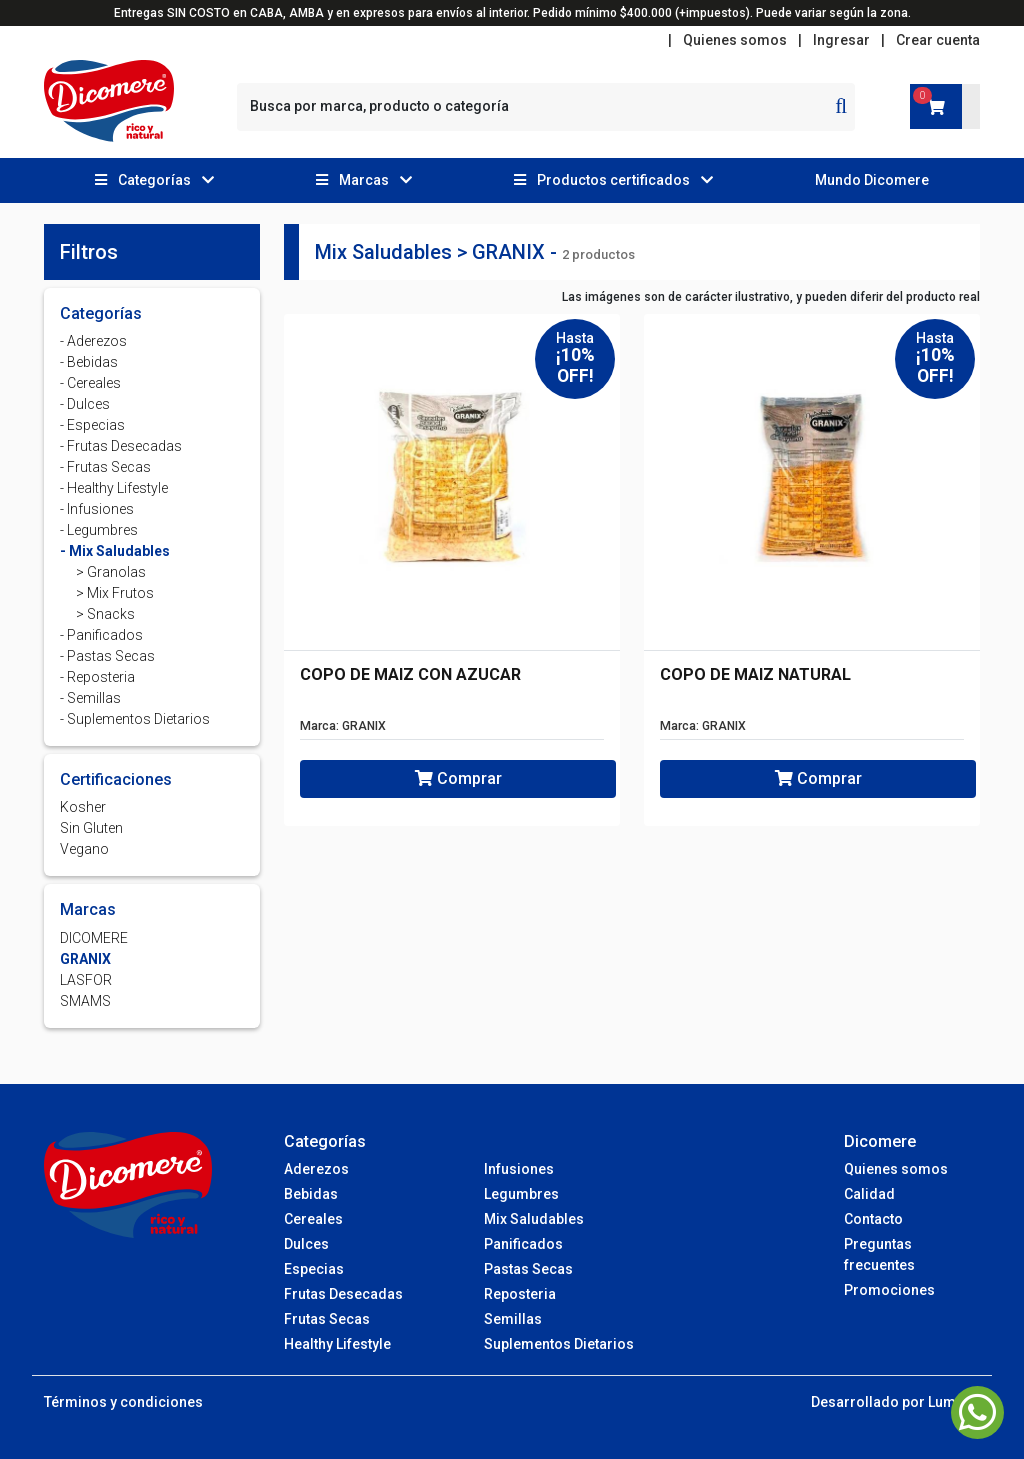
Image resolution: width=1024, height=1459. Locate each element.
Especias (314, 1269)
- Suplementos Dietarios (135, 719)
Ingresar (841, 40)
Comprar (458, 778)
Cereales (313, 1219)
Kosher (83, 807)
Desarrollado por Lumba (891, 1402)
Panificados (523, 1244)
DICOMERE (94, 938)
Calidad (869, 1194)
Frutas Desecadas (343, 1294)
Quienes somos (735, 40)
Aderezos (316, 1169)
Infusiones (519, 1169)
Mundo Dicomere (872, 180)
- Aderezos (93, 341)
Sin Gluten (91, 828)
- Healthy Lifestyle (114, 488)
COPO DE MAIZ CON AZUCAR (410, 674)
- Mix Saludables (115, 551)
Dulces (306, 1244)
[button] (154, 180)
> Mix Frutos (115, 593)
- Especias (92, 425)
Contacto (873, 1219)
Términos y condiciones (123, 1402)
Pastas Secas (528, 1269)
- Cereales (90, 383)
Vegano (84, 849)
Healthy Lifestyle (337, 1344)
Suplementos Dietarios (559, 1344)
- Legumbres (99, 530)
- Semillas (90, 698)
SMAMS (85, 1001)
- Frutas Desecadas (121, 446)
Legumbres (521, 1194)
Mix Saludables (534, 1219)
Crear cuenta (938, 40)
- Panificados (101, 635)
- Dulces (85, 404)
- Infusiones (97, 509)
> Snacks (105, 614)
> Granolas (111, 572)
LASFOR (86, 980)
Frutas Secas (327, 1319)
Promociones (889, 1290)
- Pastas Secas (107, 656)
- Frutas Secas (105, 467)
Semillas (513, 1319)
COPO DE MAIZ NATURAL (755, 674)
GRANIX (85, 959)
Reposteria (520, 1294)
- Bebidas (89, 362)
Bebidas (311, 1194)
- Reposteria (97, 677)
